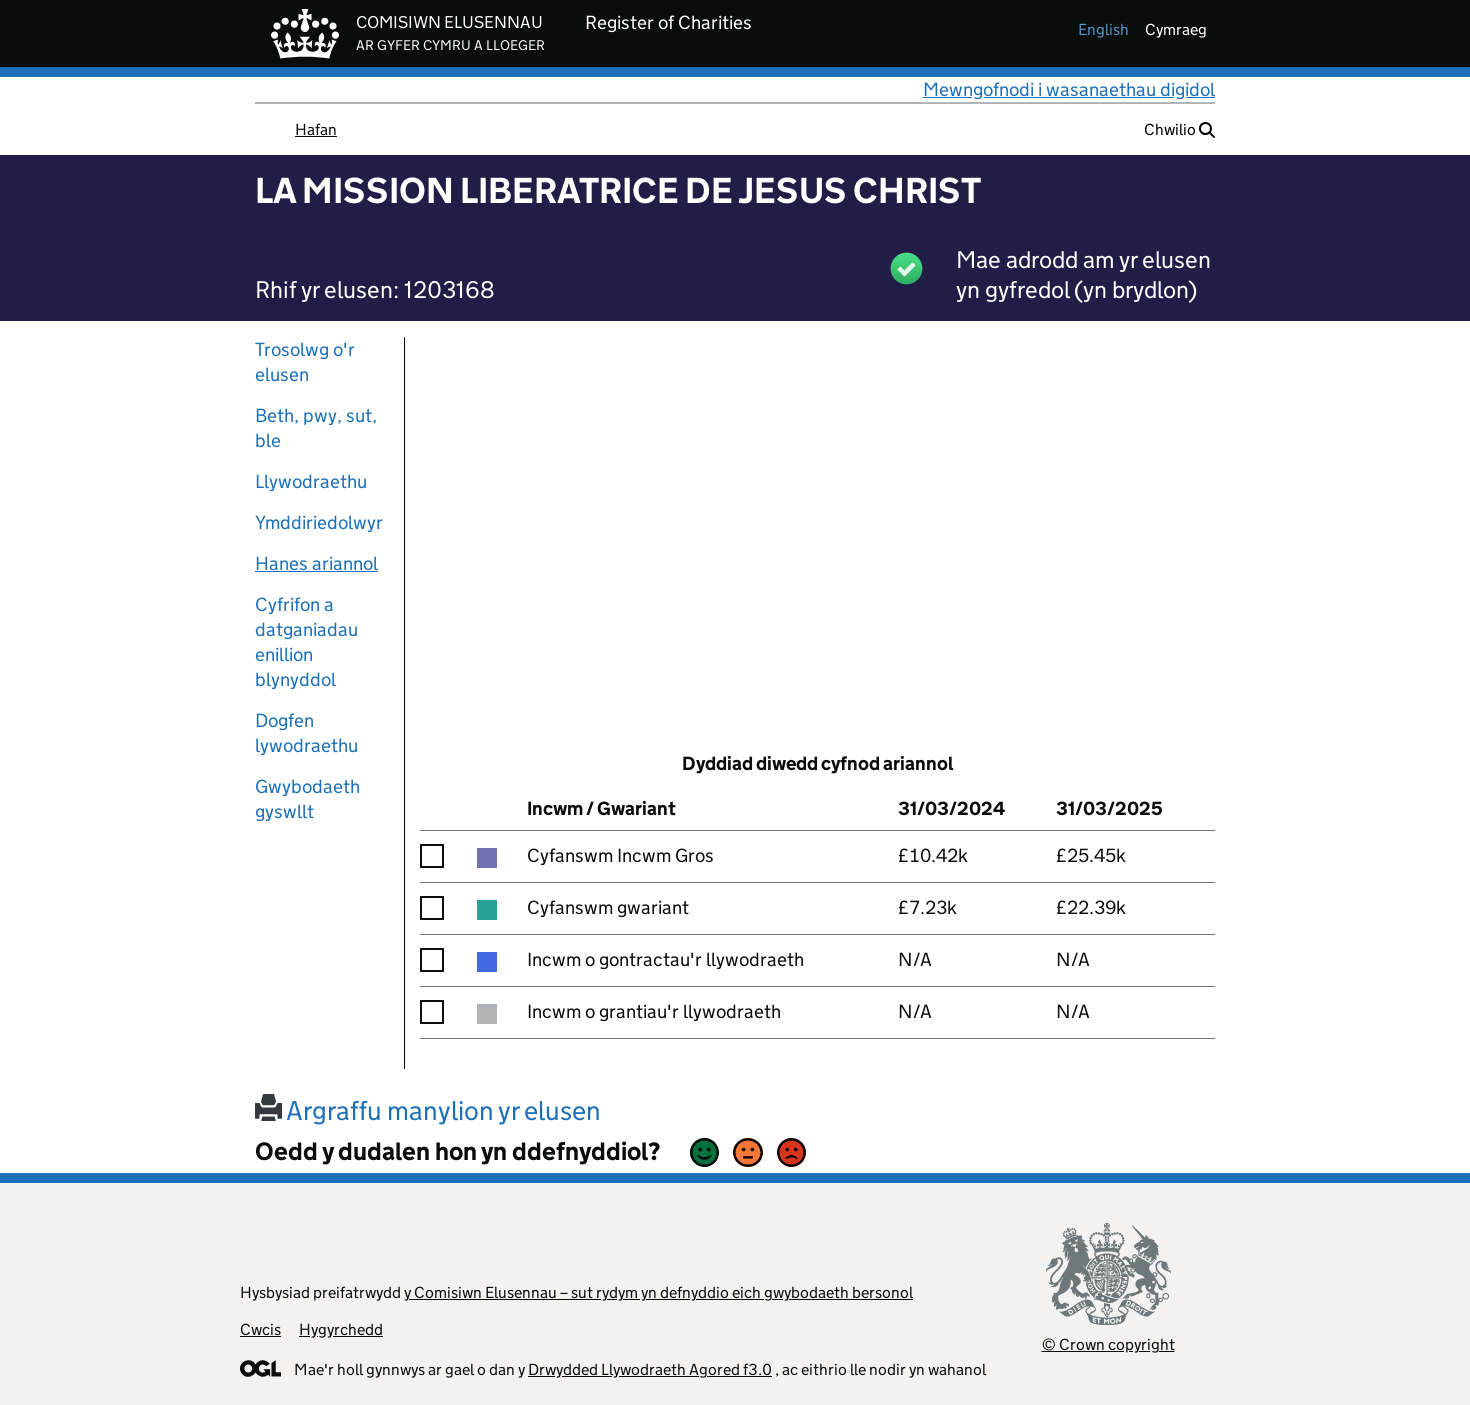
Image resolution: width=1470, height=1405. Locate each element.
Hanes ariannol (316, 563)
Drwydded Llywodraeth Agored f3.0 (650, 1369)
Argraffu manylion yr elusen (428, 1110)
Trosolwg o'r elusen (305, 362)
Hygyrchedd (341, 1329)
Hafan (316, 129)
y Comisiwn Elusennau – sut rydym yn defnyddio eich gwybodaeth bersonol (658, 1292)
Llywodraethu (311, 481)
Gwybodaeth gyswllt (307, 799)
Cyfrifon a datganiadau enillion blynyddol (306, 642)
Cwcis (260, 1329)
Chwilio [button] (1179, 129)
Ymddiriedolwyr (319, 522)
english (1103, 29)
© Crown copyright (1108, 1344)
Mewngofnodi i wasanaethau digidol (1069, 89)
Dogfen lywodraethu (306, 733)
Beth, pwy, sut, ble (316, 428)
